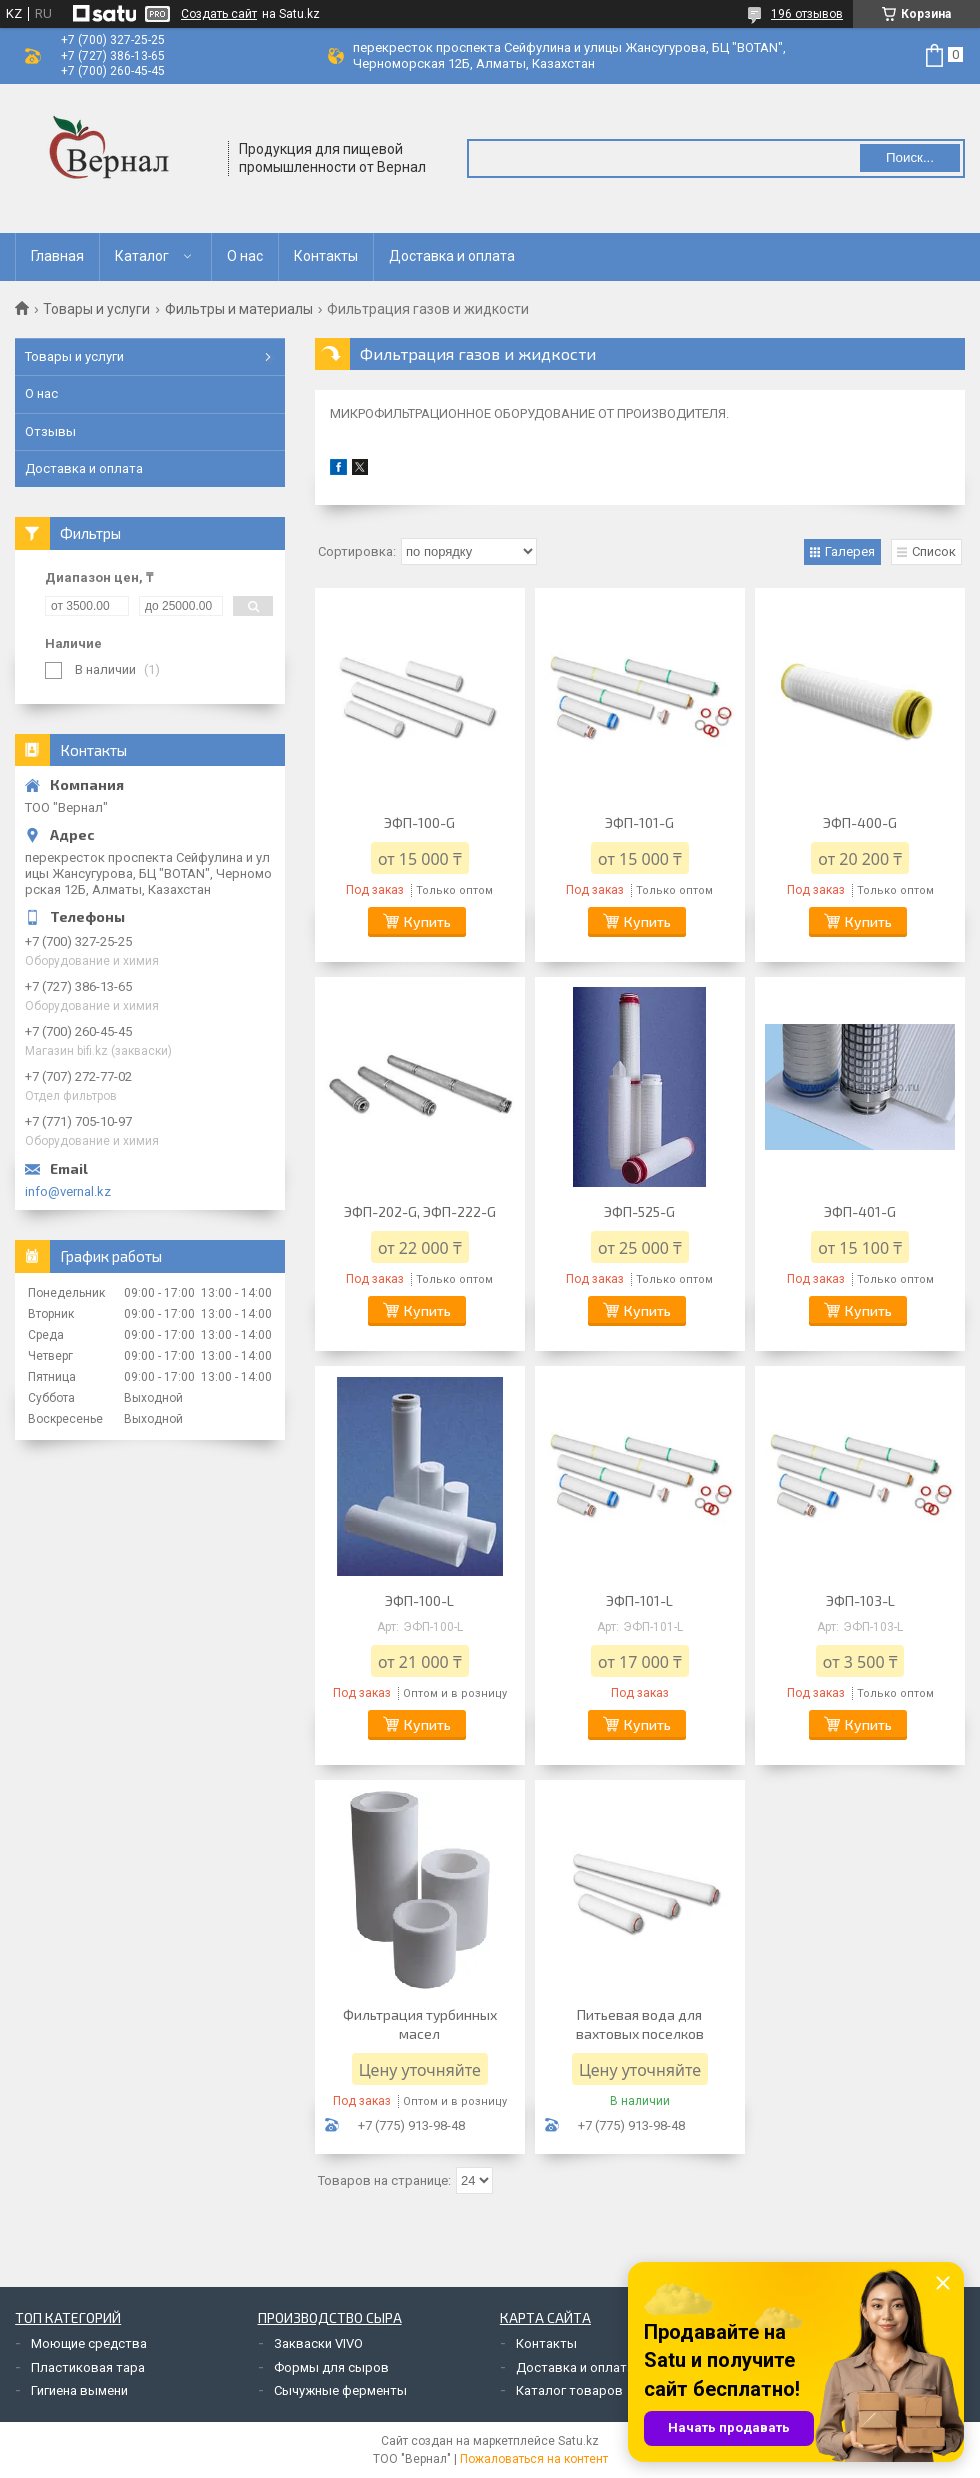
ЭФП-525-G (639, 1211)
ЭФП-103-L (860, 1600)
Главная (57, 256)
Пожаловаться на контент (534, 2459)
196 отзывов (807, 14)
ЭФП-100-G (419, 822)
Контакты (326, 256)
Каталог (142, 256)
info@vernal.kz (68, 1191)
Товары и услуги (96, 309)
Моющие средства (89, 2343)
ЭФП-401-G (860, 1211)
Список (934, 551)
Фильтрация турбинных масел (420, 2024)
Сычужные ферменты (340, 2390)
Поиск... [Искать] (910, 157)
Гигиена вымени (79, 2390)
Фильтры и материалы (239, 309)
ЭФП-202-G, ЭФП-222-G (420, 1211)
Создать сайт (219, 14)
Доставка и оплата (452, 256)
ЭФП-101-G (639, 822)
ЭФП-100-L (419, 1600)
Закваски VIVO (318, 2343)
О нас (245, 256)
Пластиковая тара (88, 2367)
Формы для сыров (331, 2367)
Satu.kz (578, 2441)
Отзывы (50, 431)
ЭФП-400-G (860, 822)
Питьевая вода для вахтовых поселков (640, 2024)
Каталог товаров (569, 2390)
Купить (427, 921)
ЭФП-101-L (639, 1600)
